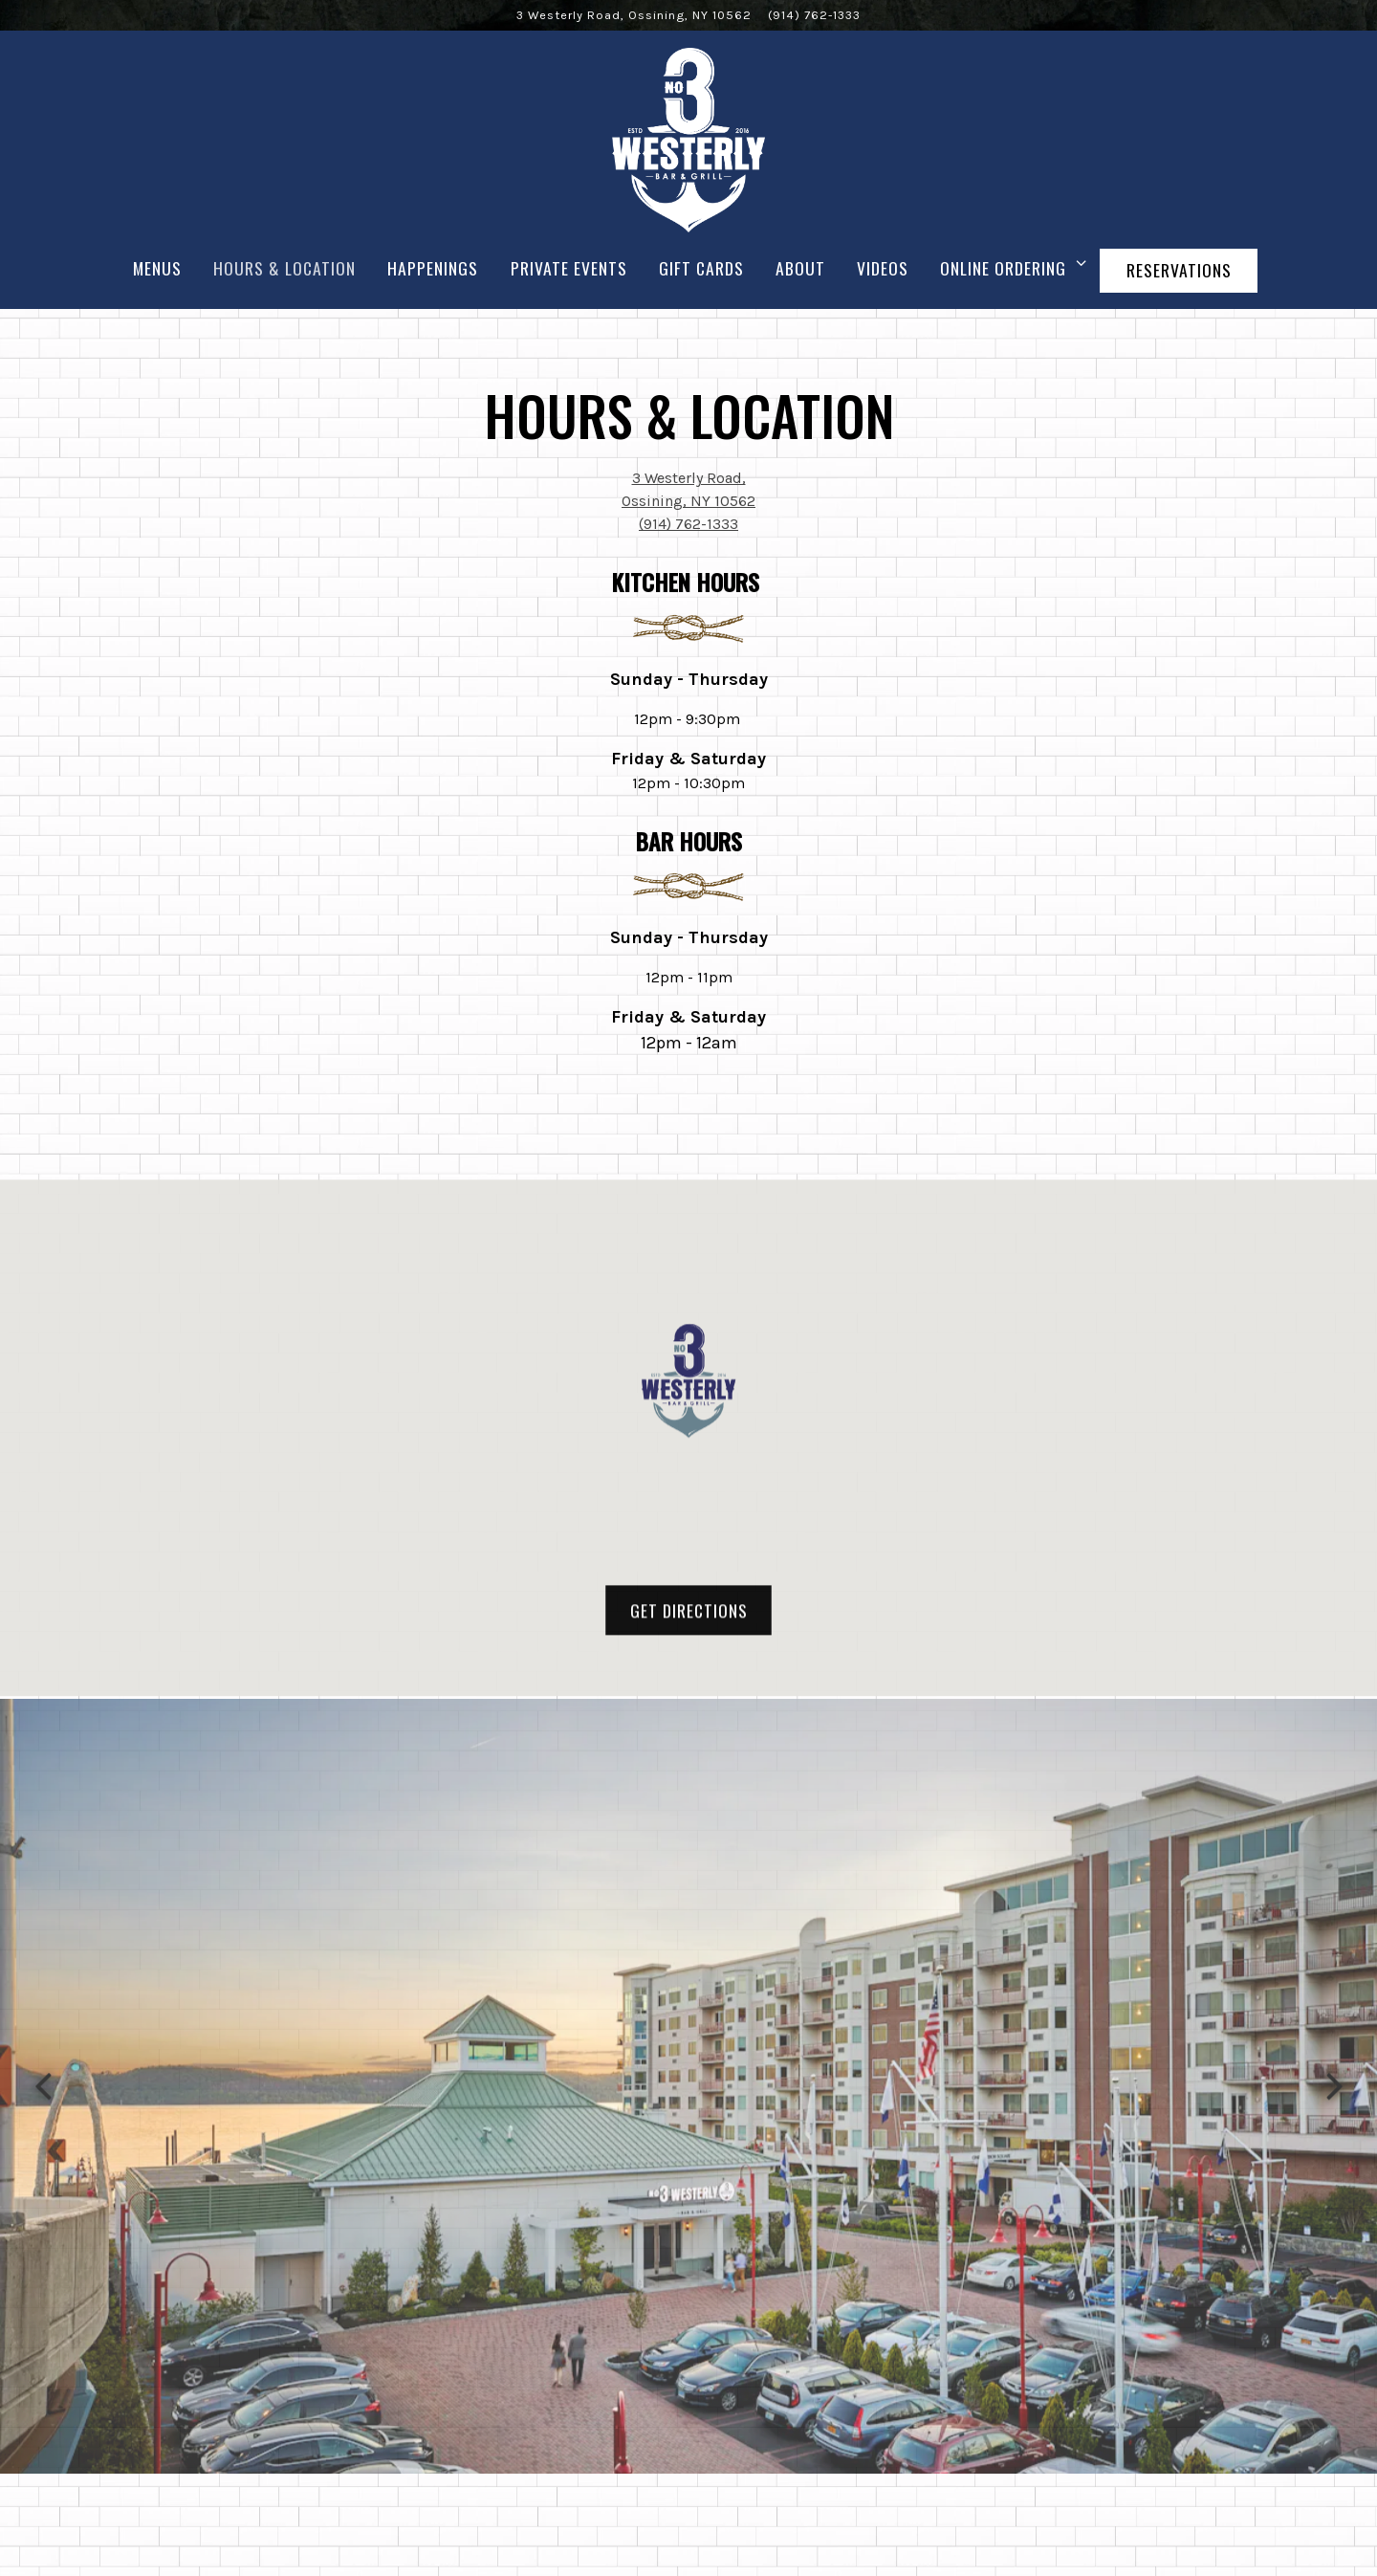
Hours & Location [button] (284, 267)
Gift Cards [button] (701, 267)
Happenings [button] (432, 267)
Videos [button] (882, 267)
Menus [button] (157, 267)
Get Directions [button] (689, 1620)
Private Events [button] (569, 267)
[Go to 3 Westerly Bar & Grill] (634, 15)
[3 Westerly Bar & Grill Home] (688, 138)
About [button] (800, 267)
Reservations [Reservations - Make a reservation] (1179, 269)
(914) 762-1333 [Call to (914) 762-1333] (814, 15)
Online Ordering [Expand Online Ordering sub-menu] (1009, 267)
